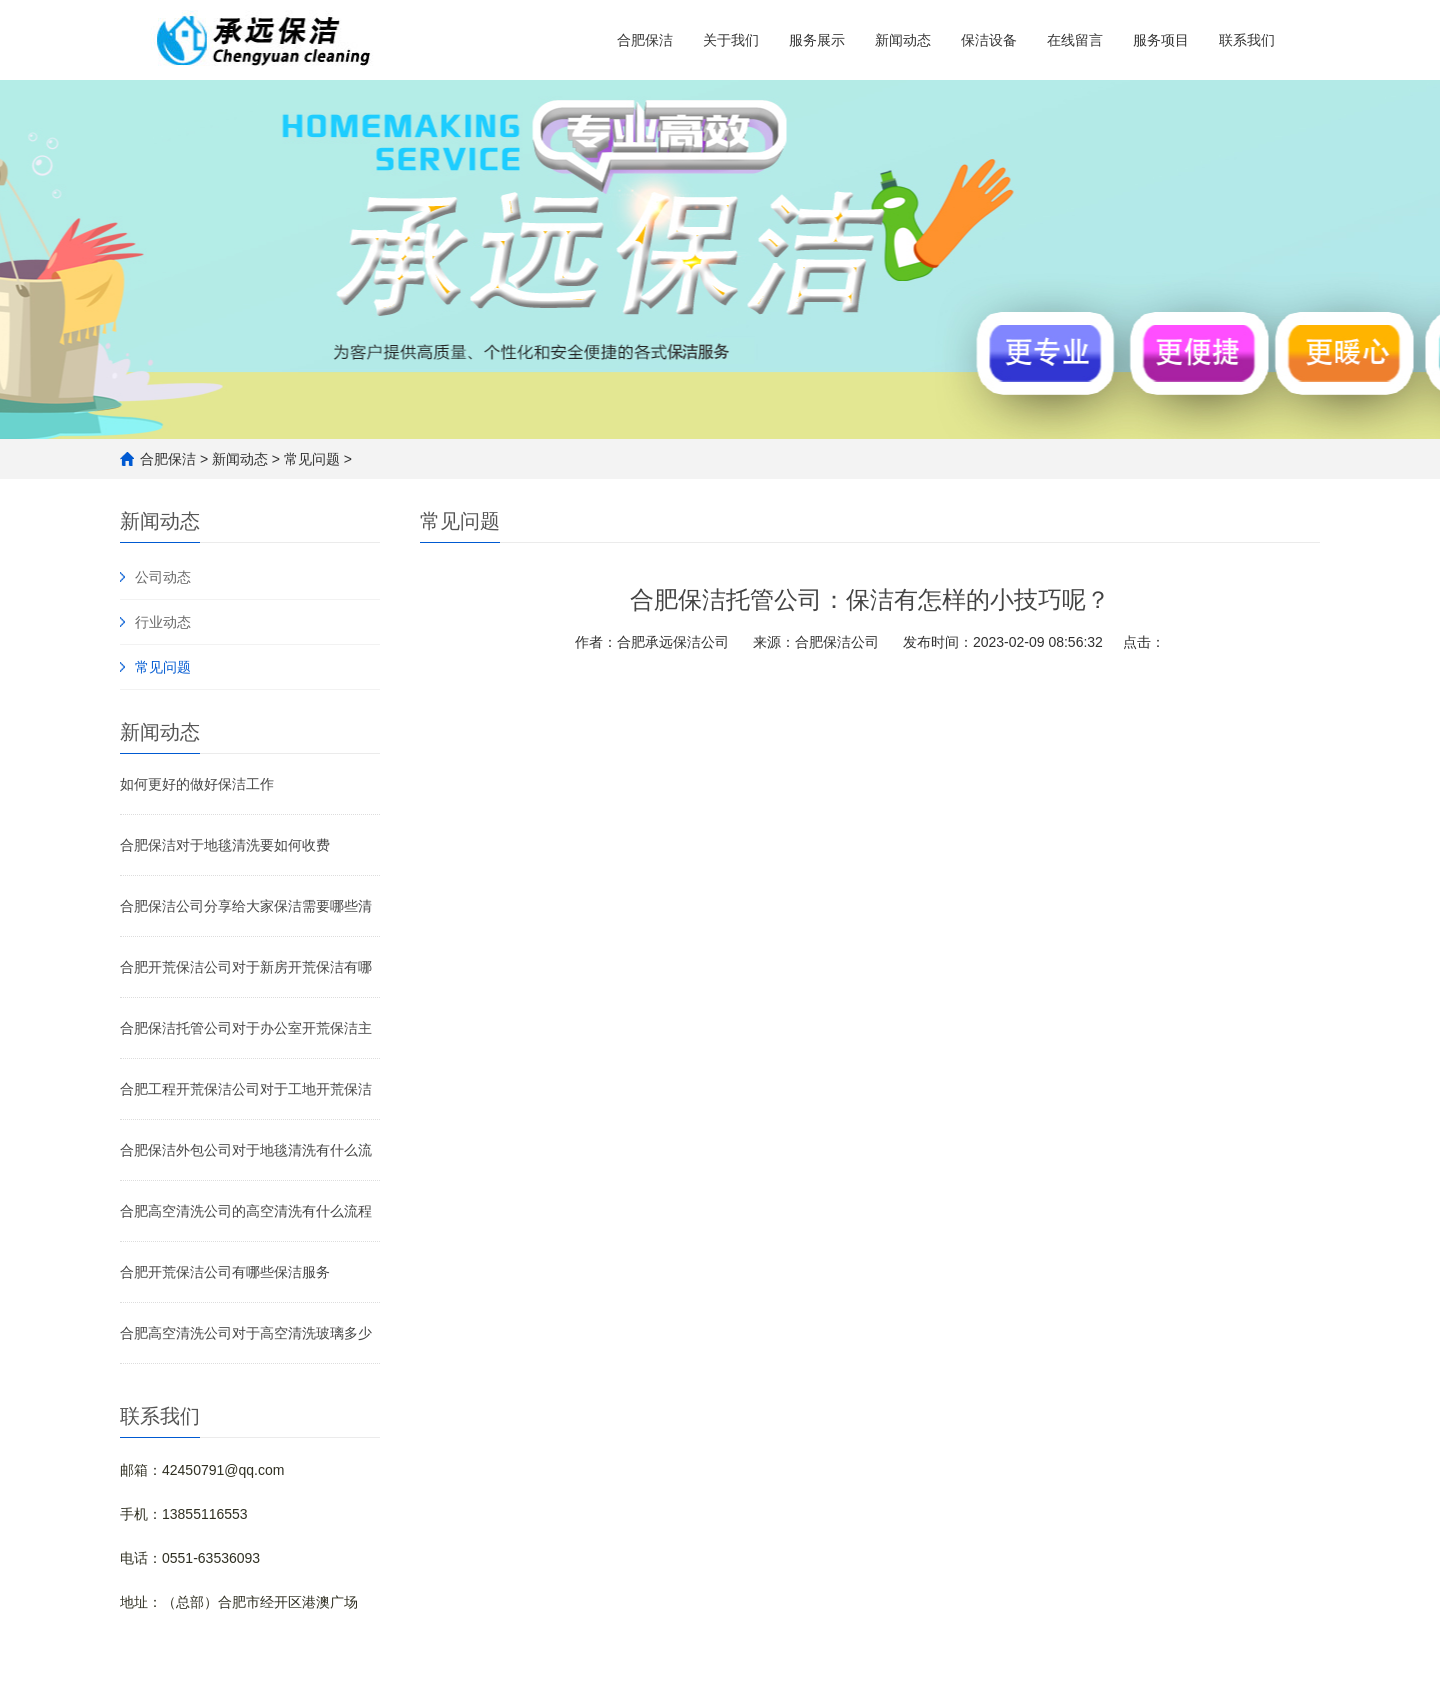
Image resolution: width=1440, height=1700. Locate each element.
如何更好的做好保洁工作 (197, 784)
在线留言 (1075, 40)
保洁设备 (989, 40)
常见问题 (312, 459)
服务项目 (1161, 40)
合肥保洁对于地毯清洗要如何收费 (225, 845)
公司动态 (163, 577)
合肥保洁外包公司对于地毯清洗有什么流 (246, 1150)
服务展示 (817, 40)
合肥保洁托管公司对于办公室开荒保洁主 (246, 1028)
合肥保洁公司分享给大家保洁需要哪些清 (246, 906)
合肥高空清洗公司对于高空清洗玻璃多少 (246, 1333)
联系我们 (1247, 40)
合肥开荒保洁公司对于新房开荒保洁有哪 (246, 967)
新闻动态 (903, 40)
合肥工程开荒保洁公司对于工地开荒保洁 (246, 1089)
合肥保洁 (645, 40)
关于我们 (731, 40)
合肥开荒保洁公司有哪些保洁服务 (225, 1272)
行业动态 (163, 622)
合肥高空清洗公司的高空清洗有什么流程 (246, 1211)
